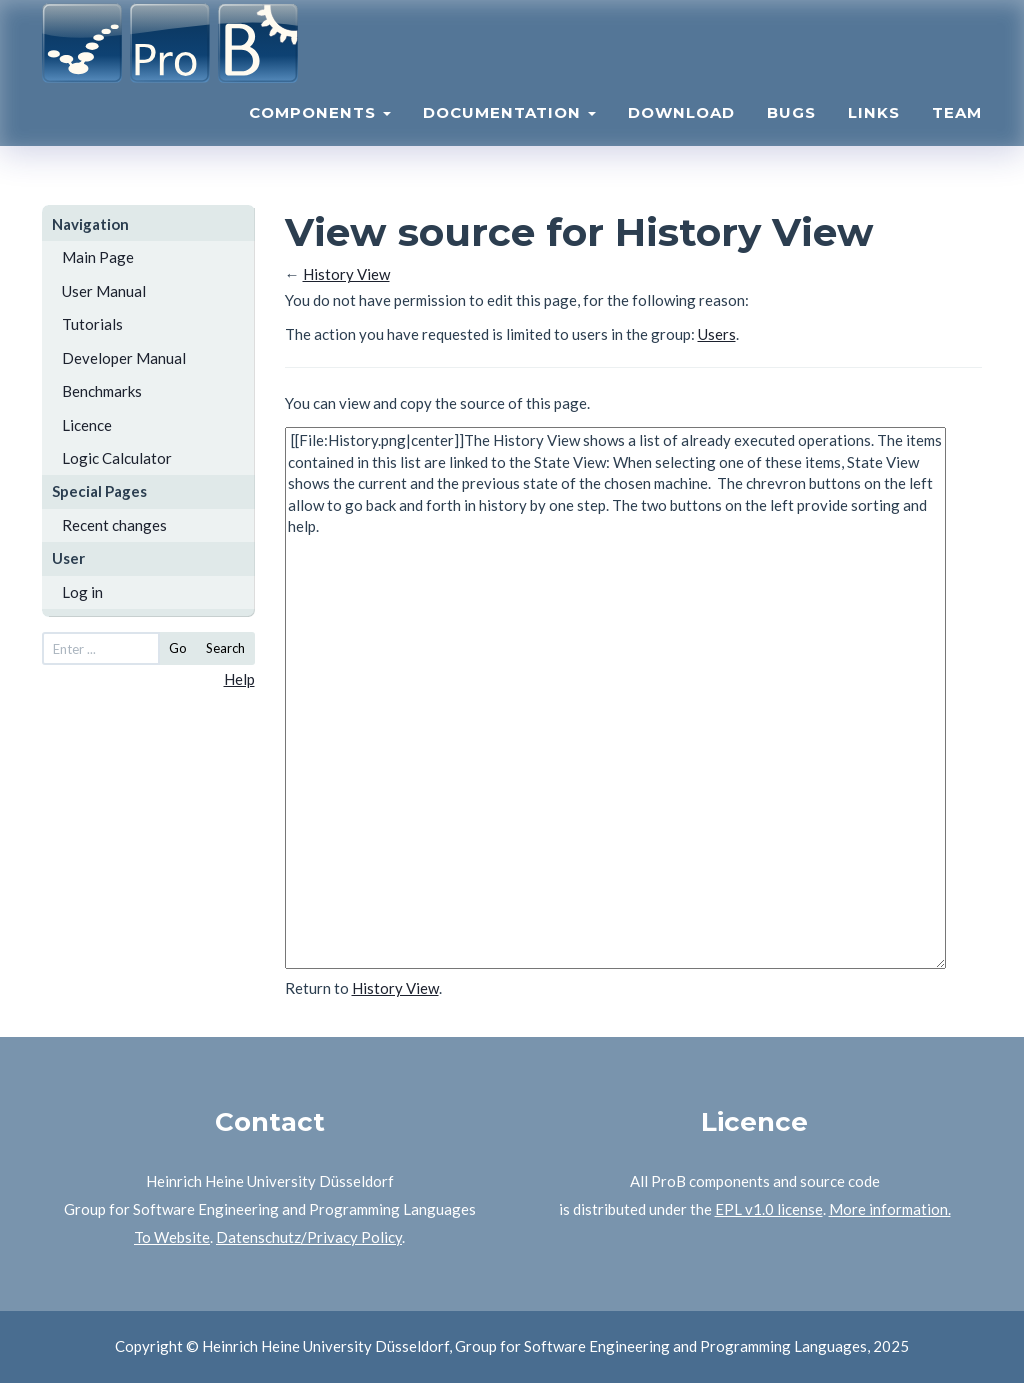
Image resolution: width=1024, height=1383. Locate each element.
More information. (890, 1209)
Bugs (791, 135)
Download (681, 135)
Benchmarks (102, 391)
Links (874, 135)
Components (320, 135)
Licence (87, 425)
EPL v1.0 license (769, 1209)
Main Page (98, 257)
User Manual (104, 291)
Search (225, 648)
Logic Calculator (117, 458)
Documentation (509, 135)
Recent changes (114, 525)
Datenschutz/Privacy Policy (309, 1237)
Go (178, 648)
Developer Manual (124, 358)
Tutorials (92, 324)
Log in (82, 592)
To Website (172, 1237)
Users (717, 334)
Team (957, 135)
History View (346, 274)
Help (239, 679)
